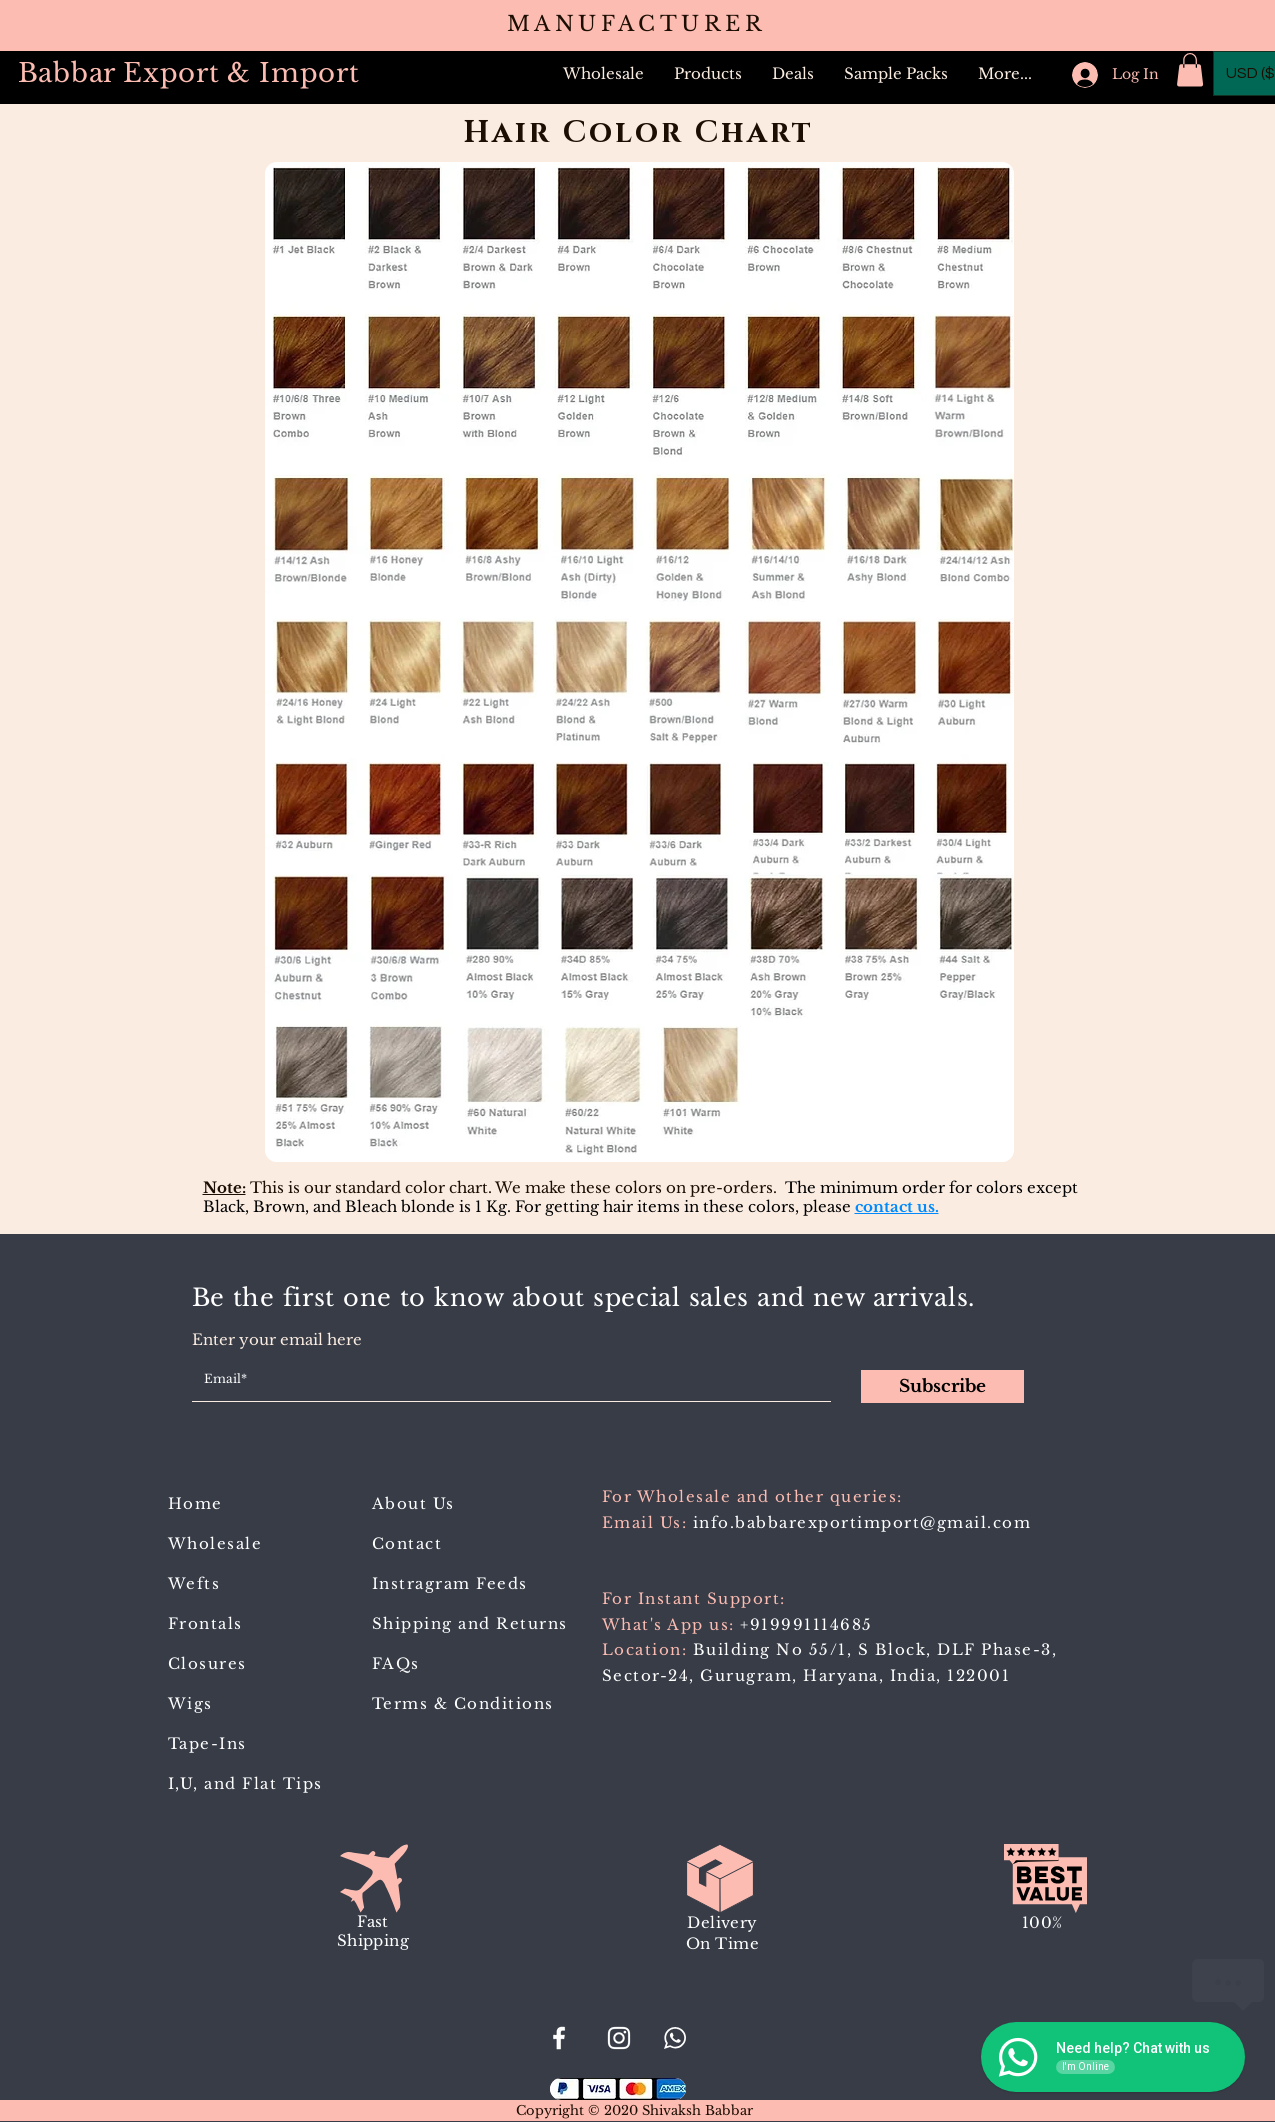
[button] (708, 74)
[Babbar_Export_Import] (619, 2038)
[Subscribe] (942, 1386)
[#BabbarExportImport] (559, 2038)
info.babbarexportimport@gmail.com (862, 1522)
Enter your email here (277, 1339)
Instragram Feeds (450, 1583)
